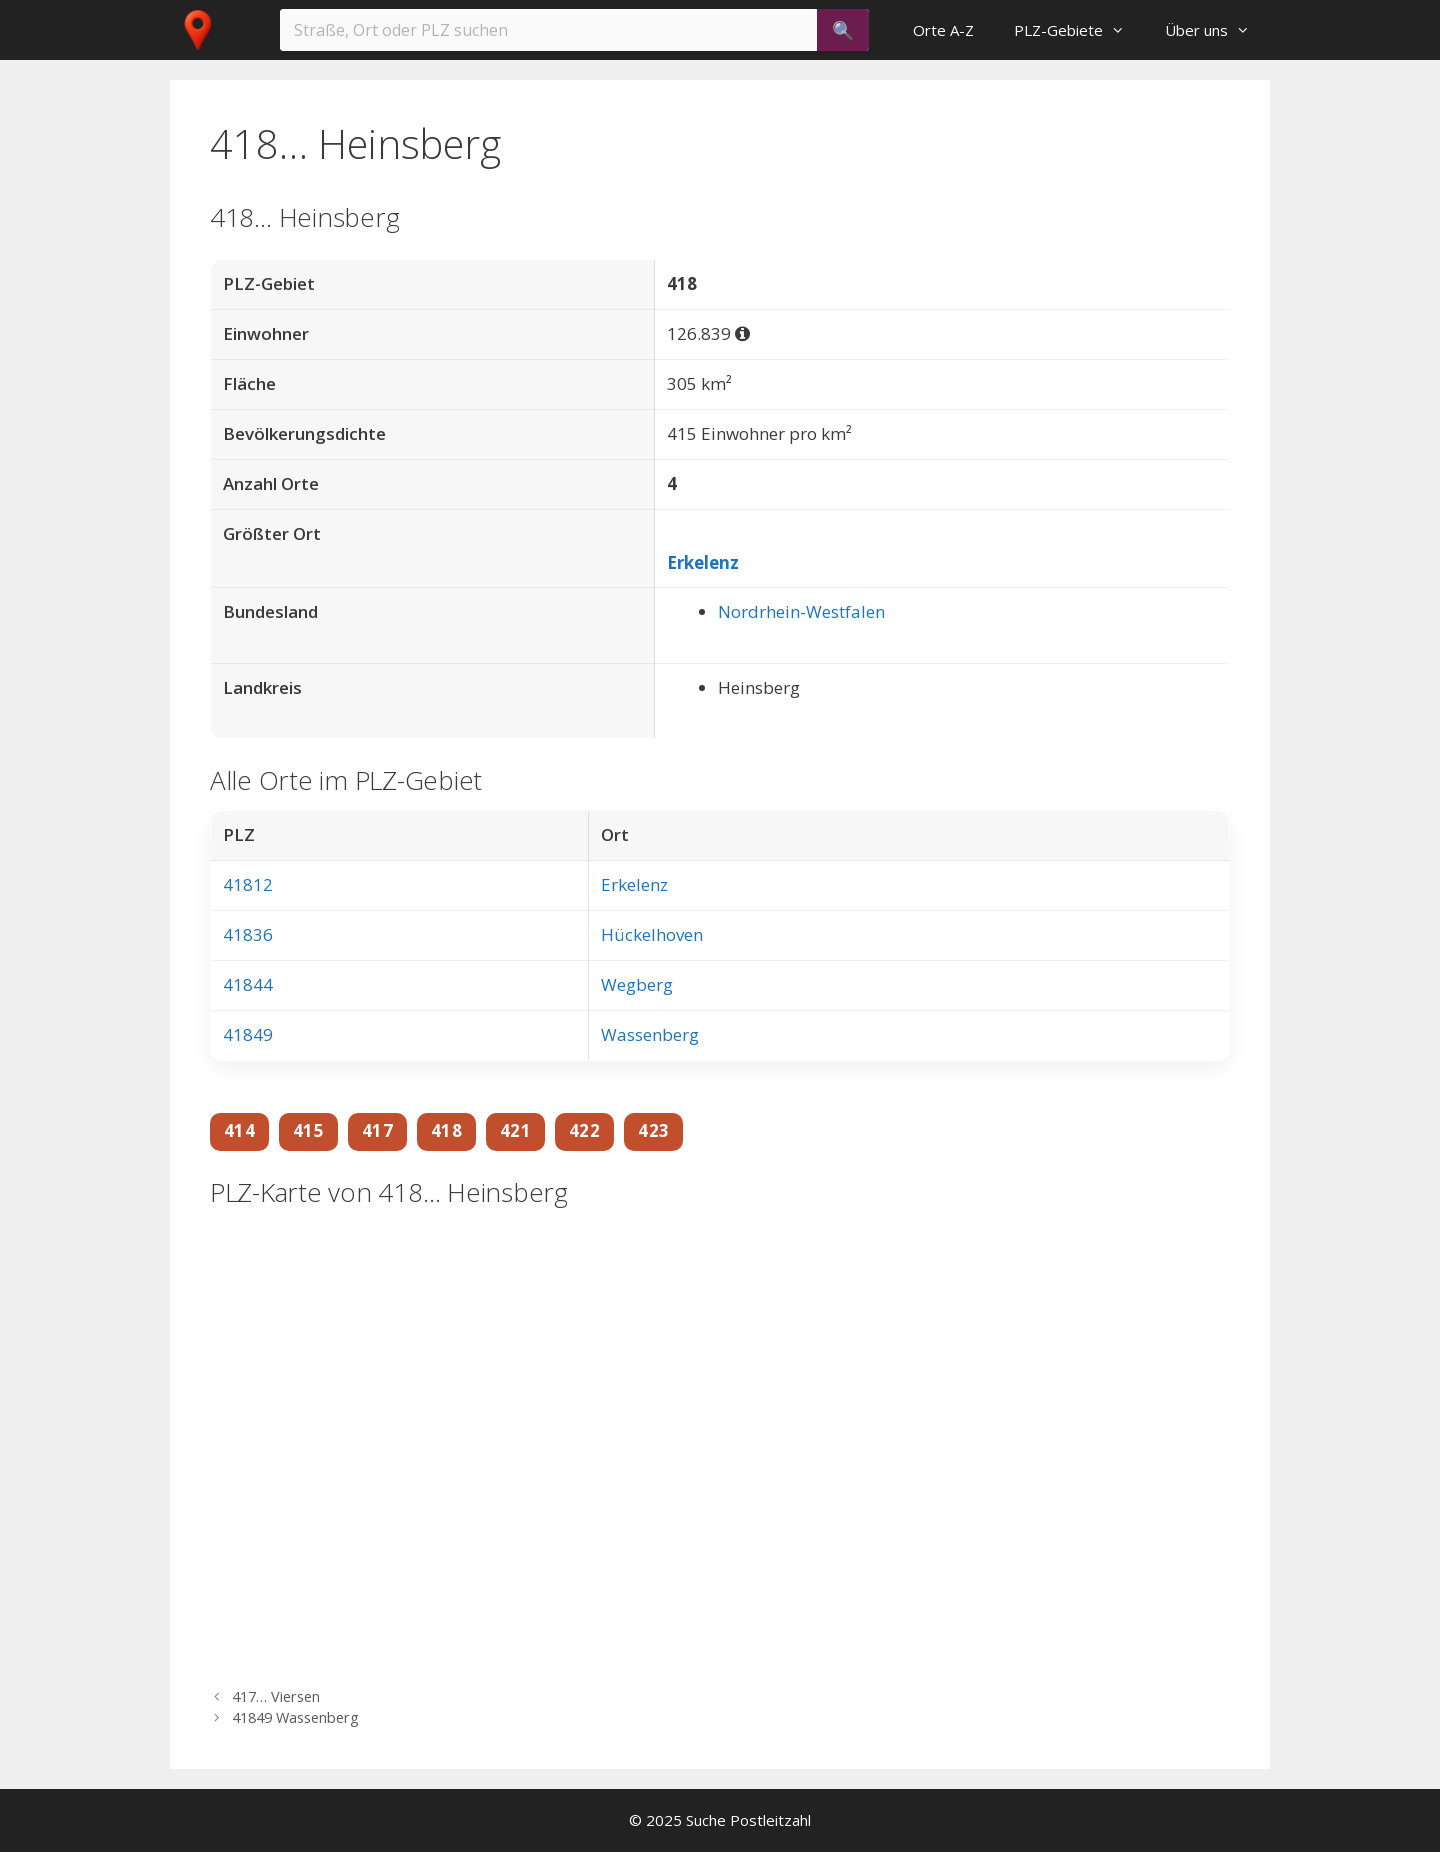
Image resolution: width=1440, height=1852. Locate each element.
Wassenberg (650, 1034)
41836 (248, 934)
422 (584, 1130)
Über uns (1217, 30)
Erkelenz (703, 562)
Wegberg (637, 984)
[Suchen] (843, 30)
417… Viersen (276, 1696)
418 (446, 1130)
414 (239, 1130)
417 (377, 1130)
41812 (248, 884)
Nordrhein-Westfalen (801, 611)
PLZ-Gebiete (1079, 30)
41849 (248, 1034)
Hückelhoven (652, 934)
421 (515, 1130)
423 (653, 1130)
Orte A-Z (943, 30)
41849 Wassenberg (295, 1717)
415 (308, 1130)
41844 (248, 984)
